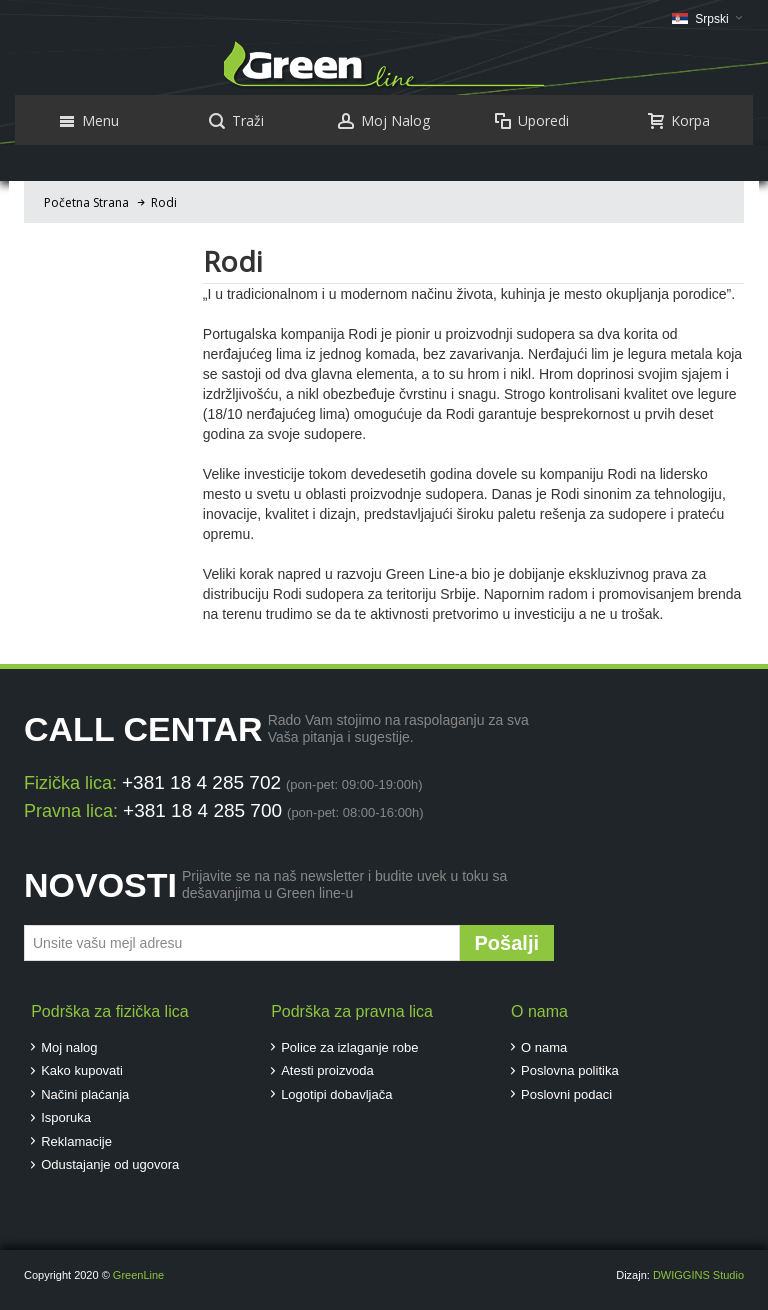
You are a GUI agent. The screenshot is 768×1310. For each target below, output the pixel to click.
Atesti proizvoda (327, 1070)
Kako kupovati (82, 1070)
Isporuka (66, 1117)
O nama (544, 1047)
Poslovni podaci (566, 1094)
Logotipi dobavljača (336, 1094)
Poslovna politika (570, 1070)
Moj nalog (69, 1047)
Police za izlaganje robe (349, 1047)
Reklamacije (76, 1141)
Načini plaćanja (85, 1094)
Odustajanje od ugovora (110, 1164)
